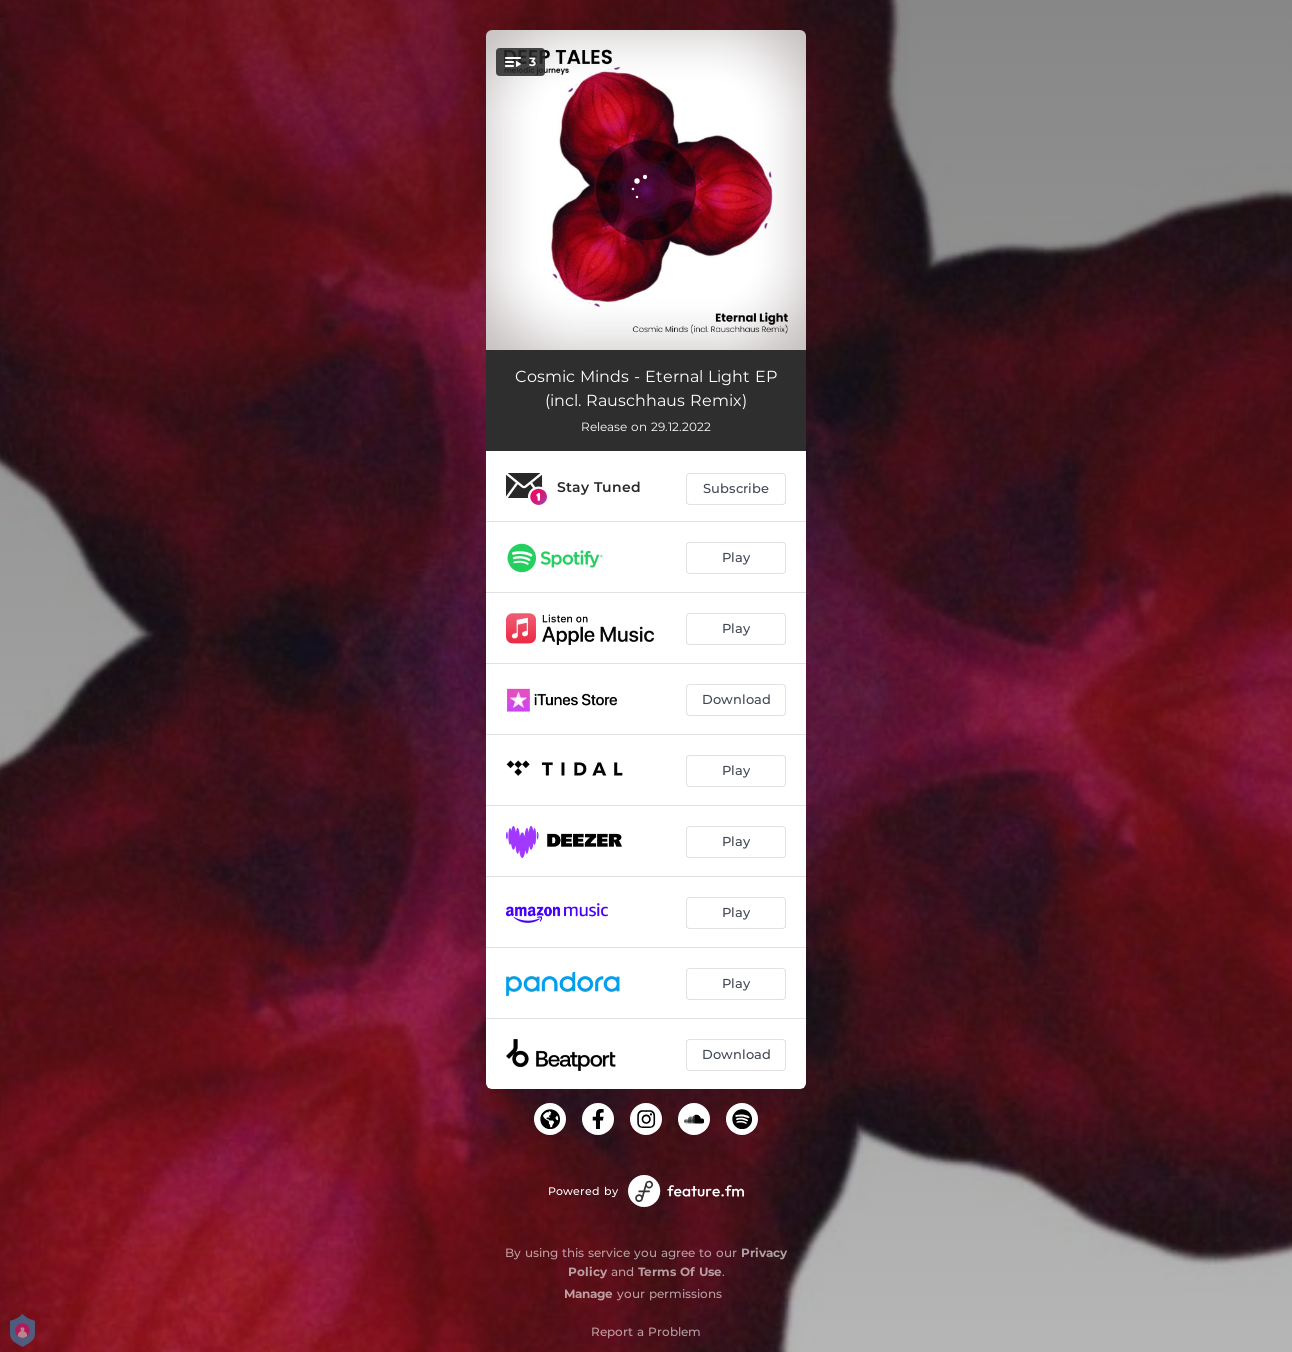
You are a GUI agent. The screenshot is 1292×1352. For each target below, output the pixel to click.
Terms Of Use (680, 1271)
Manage (588, 1293)
